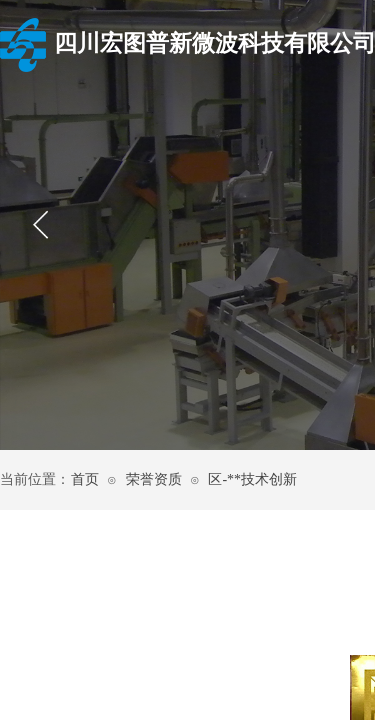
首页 (85, 479)
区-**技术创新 (252, 479)
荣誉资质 (154, 479)
